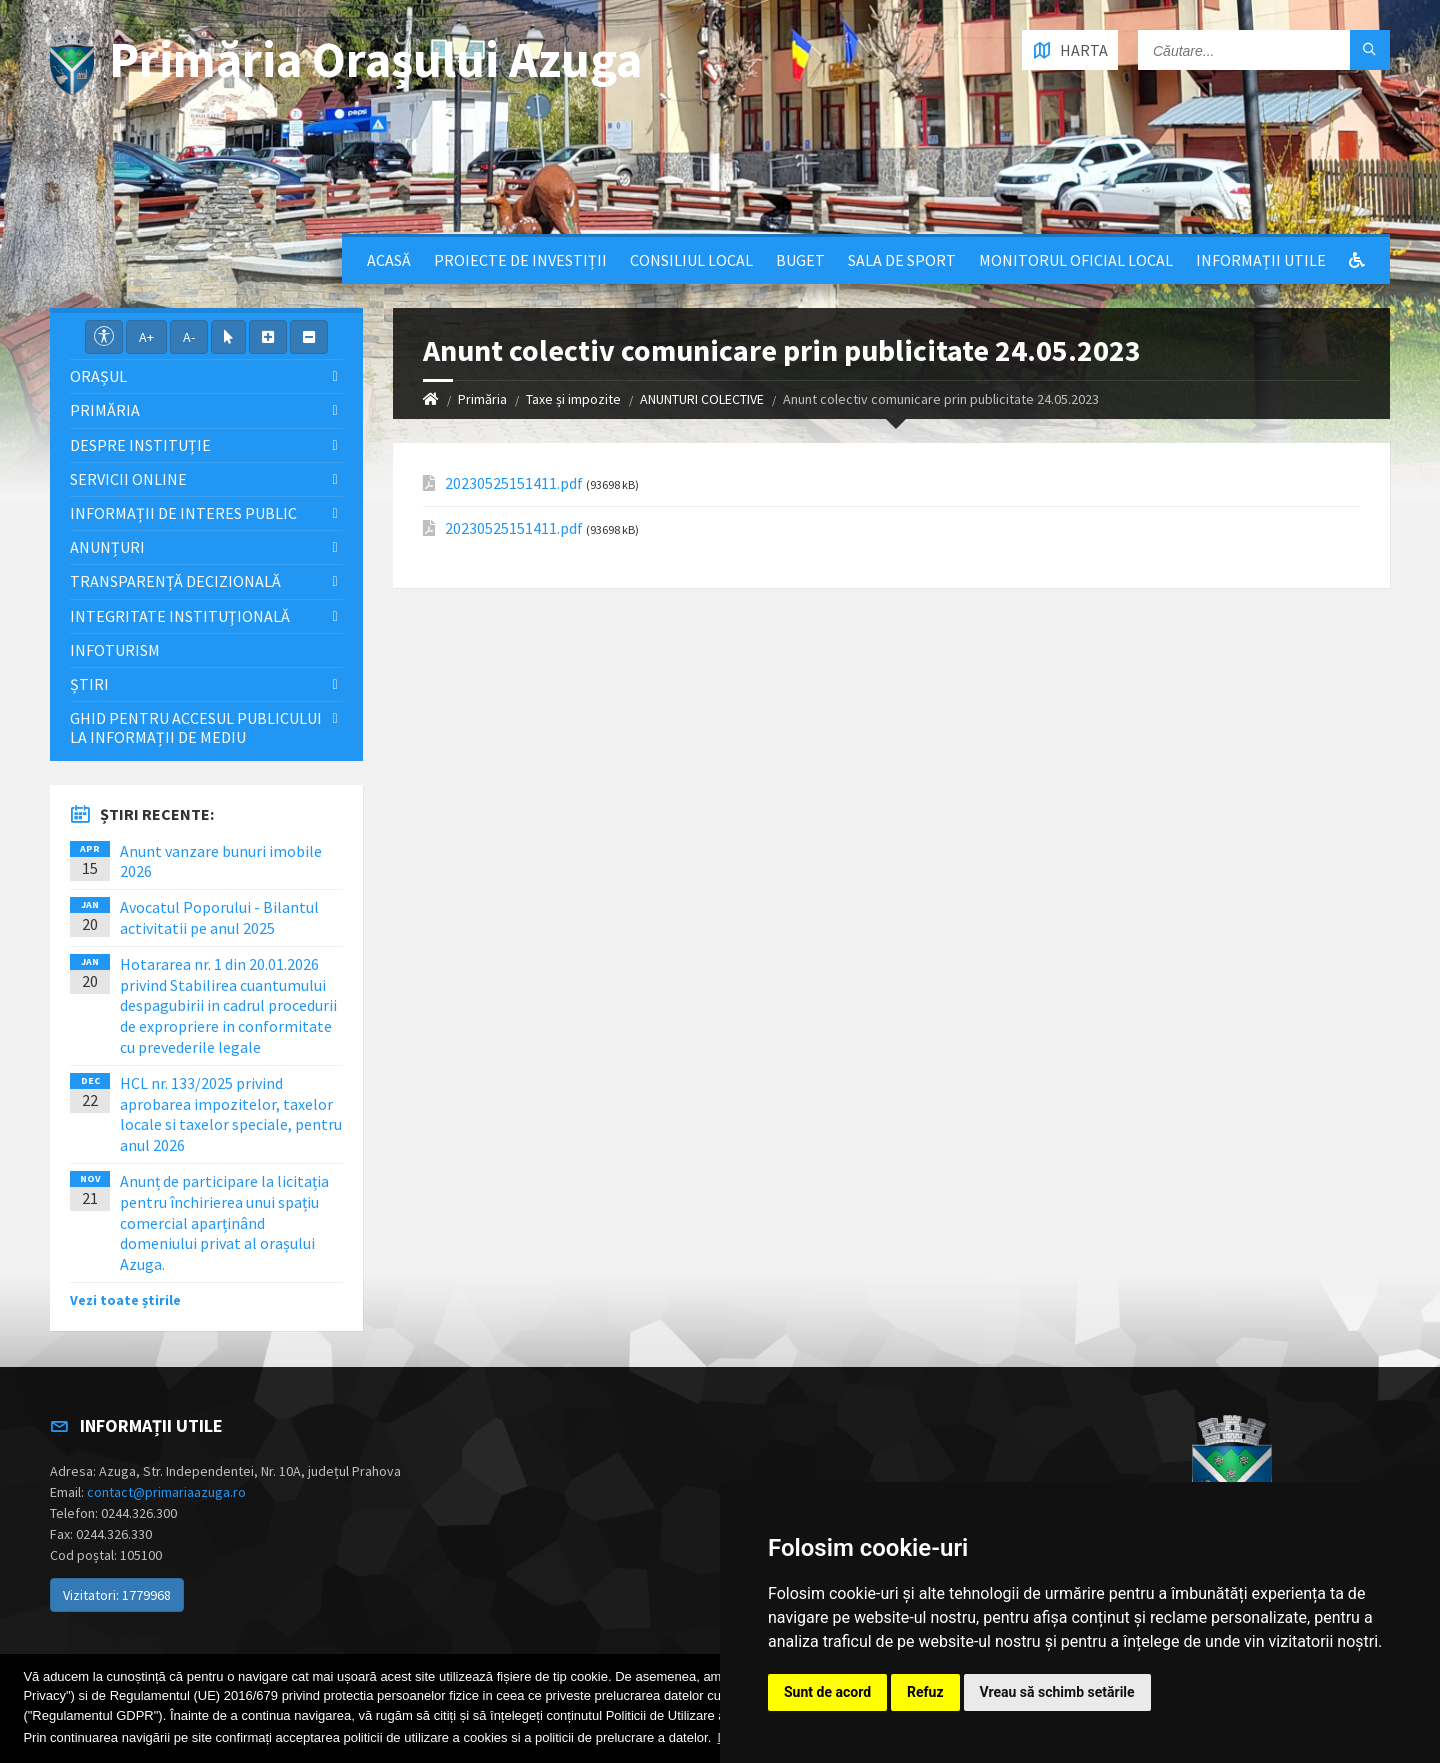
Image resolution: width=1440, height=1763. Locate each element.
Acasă (389, 260)
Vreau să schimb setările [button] (1057, 1692)
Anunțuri (107, 547)
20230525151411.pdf (514, 483)
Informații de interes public (183, 513)
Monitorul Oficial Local (1076, 260)
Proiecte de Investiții (520, 260)
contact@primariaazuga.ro (166, 1492)
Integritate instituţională (180, 616)
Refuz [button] (925, 1692)
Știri (89, 684)
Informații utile (1261, 260)
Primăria (482, 399)
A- (189, 337)
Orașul (98, 376)
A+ (146, 337)
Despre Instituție (140, 445)
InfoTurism (115, 650)
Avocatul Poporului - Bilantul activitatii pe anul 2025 (219, 917)
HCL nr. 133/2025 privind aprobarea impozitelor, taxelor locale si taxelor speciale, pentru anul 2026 (231, 1114)
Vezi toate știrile (125, 1300)
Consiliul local (691, 260)
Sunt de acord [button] (827, 1692)
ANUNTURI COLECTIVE (702, 399)
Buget (800, 260)
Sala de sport (902, 260)
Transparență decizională (175, 581)
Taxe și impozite (573, 399)
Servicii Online (128, 479)
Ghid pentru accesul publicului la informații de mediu (196, 727)
